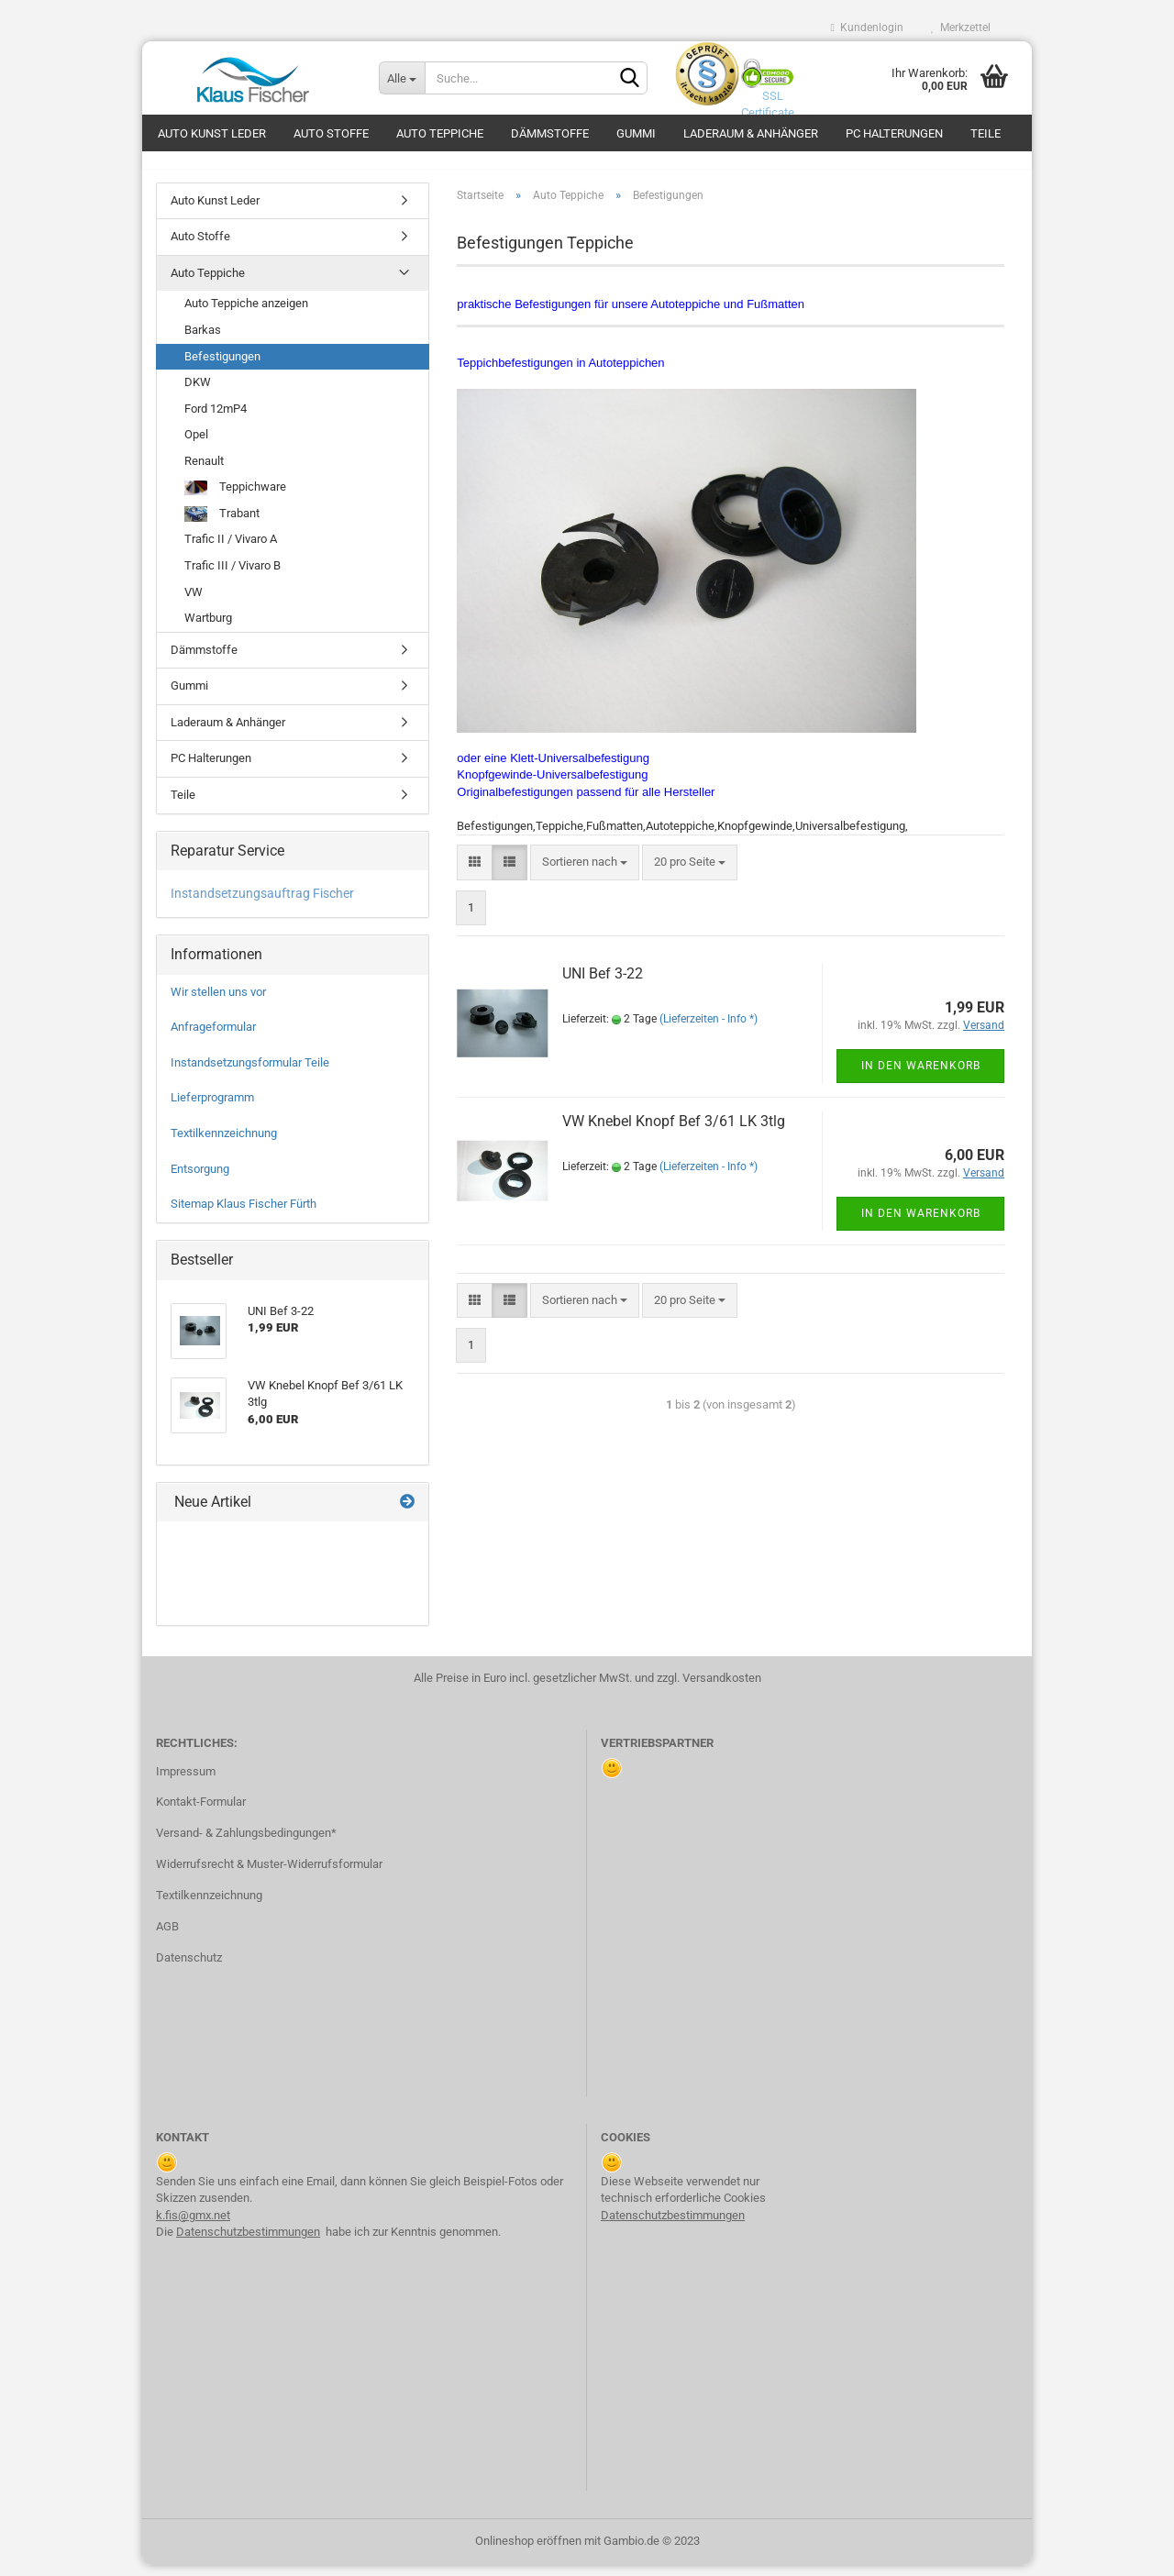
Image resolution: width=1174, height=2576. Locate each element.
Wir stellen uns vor (218, 1002)
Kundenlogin (867, 27)
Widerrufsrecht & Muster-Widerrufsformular (269, 1874)
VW (193, 602)
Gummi (636, 133)
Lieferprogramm (212, 1108)
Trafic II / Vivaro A (230, 550)
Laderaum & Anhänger (750, 133)
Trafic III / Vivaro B (232, 575)
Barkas (202, 340)
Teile (985, 133)
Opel (196, 445)
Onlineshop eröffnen (528, 2552)
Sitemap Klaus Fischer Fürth (243, 1214)
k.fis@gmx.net (193, 2225)
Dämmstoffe (550, 133)
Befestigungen (222, 366)
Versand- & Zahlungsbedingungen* (246, 1844)
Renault (204, 471)
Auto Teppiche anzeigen (246, 314)
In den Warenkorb (920, 1075)
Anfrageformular (213, 1038)
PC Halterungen (894, 133)
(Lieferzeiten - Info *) (708, 1029)
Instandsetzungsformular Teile (250, 1072)
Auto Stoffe (331, 133)
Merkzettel (961, 27)
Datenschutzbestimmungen (248, 2242)
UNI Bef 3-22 (602, 983)
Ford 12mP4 (215, 419)
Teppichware (235, 498)
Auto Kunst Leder (212, 133)
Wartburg (208, 628)
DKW (197, 392)
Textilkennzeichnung (224, 1143)
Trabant (222, 524)
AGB (167, 1936)
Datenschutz (189, 1967)
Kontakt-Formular (201, 1812)
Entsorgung (200, 1179)
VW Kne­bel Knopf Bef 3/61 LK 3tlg (673, 1131)
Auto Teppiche (439, 133)
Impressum (186, 1781)
